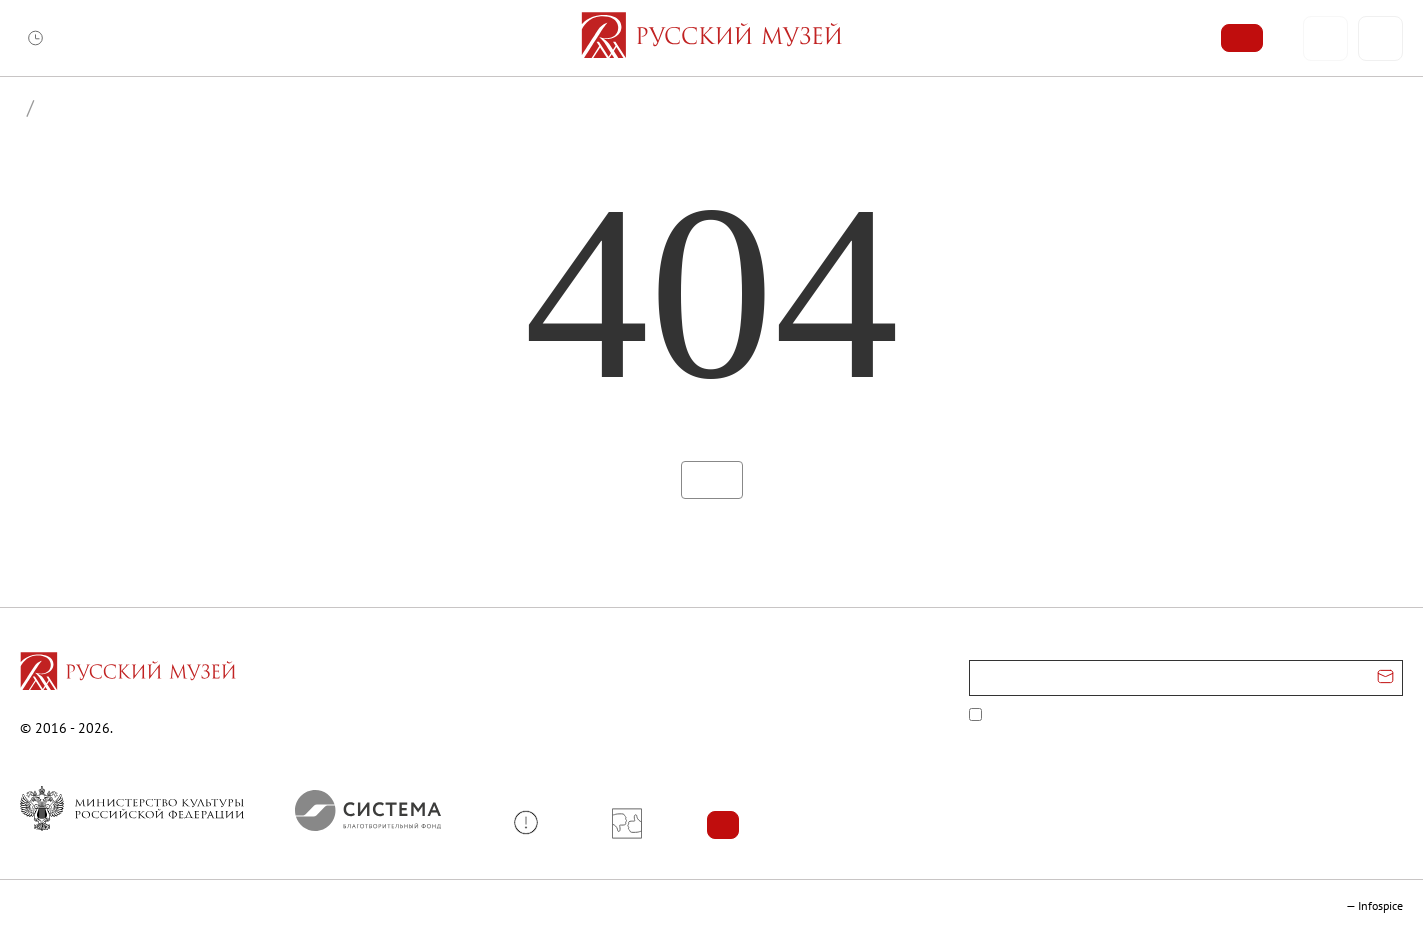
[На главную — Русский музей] (711, 38)
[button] (533, 822)
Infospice (1380, 905)
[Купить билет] (1242, 38)
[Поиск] (1380, 38)
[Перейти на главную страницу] (128, 674)
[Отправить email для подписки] (1385, 678)
